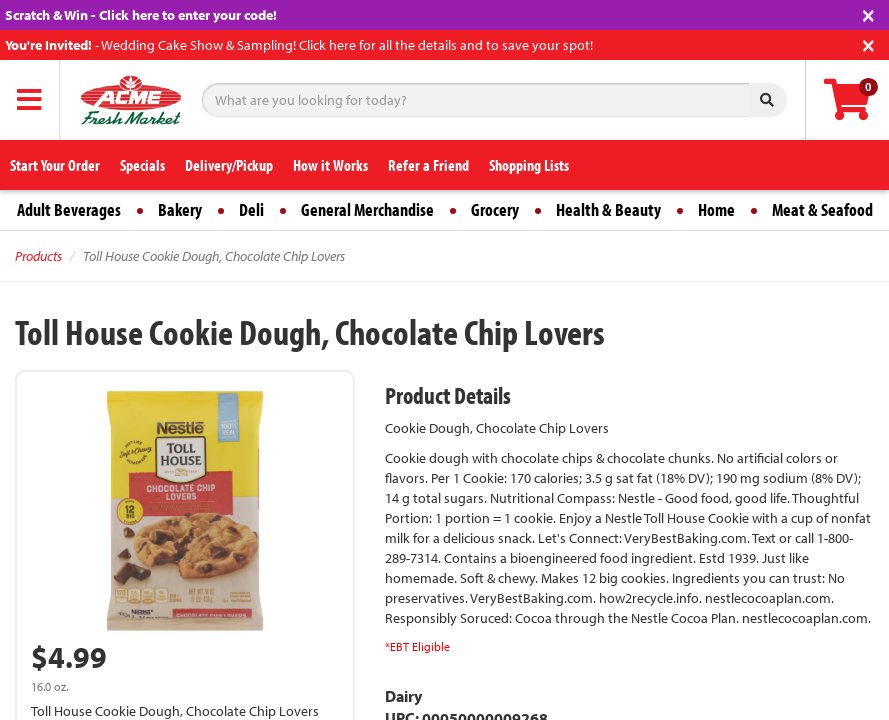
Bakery (180, 209)
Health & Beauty (608, 209)
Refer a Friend (428, 165)
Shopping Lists (529, 165)
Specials (142, 165)
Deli (251, 209)
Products (38, 256)
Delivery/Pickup (229, 165)
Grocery (495, 209)
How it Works (330, 165)
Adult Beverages (69, 209)
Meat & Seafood (822, 209)
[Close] (868, 13)
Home (716, 209)
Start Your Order (55, 165)
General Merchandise (367, 209)
